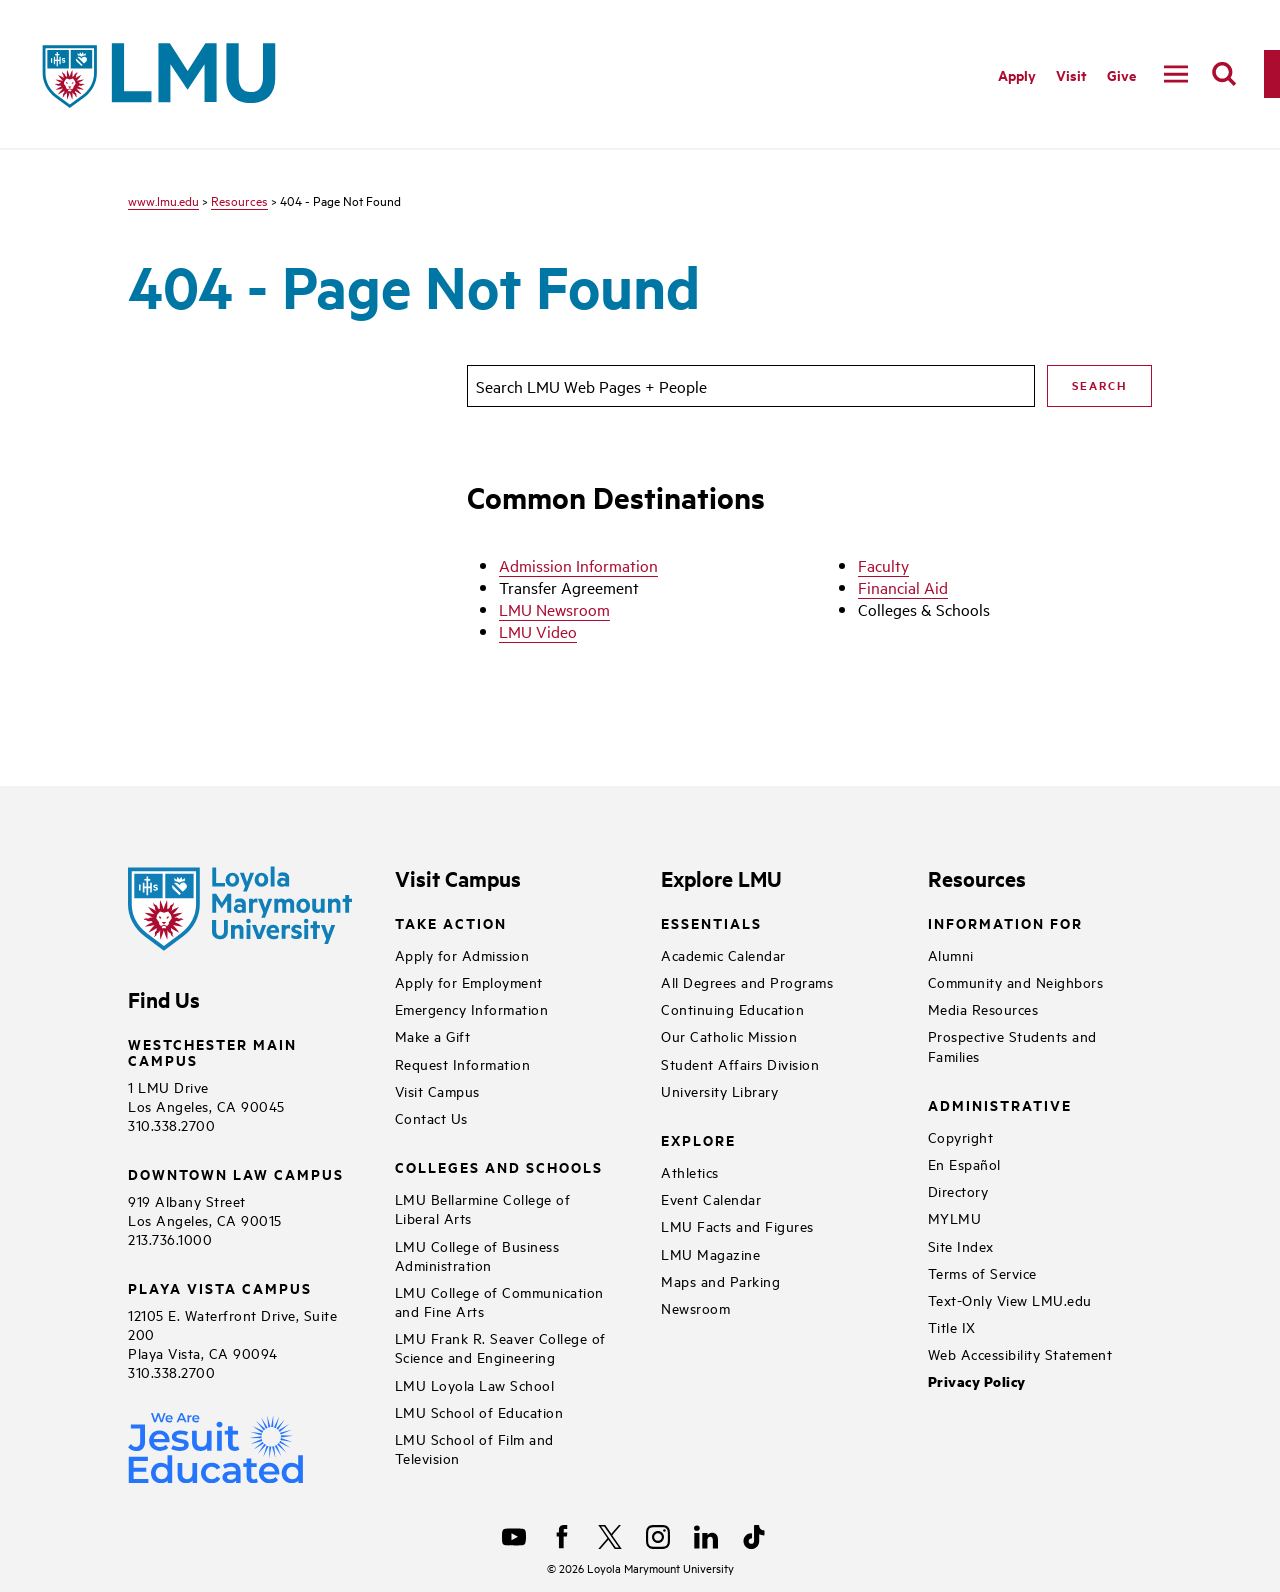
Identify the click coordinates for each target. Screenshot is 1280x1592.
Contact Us (431, 1117)
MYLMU (955, 1217)
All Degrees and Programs (747, 981)
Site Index (961, 1245)
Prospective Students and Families (1012, 1045)
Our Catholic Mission (729, 1035)
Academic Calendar (723, 954)
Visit (1071, 74)
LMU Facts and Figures (737, 1225)
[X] (610, 1537)
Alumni (951, 954)
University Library (719, 1090)
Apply (1017, 74)
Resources (239, 200)
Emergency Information (472, 1008)
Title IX (952, 1326)
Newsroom (695, 1307)
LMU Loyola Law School (475, 1384)
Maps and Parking (720, 1280)
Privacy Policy (977, 1381)
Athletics (690, 1171)
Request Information (463, 1063)
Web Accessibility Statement (1020, 1353)
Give (1121, 74)
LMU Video (538, 631)
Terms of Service (982, 1272)
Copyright (961, 1136)
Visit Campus (437, 1090)
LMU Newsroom (554, 609)
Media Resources (983, 1008)
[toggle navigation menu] (1176, 74)
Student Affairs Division (740, 1063)
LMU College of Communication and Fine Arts (499, 1301)
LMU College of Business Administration (477, 1255)
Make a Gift (433, 1035)
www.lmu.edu (163, 200)
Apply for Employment (469, 981)
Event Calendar (711, 1198)
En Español (964, 1163)
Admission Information (578, 565)
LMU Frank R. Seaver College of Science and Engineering (500, 1347)
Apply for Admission (462, 954)
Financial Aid (903, 587)
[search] (1224, 74)
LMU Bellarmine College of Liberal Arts (483, 1208)
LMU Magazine (710, 1253)
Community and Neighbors (1016, 981)
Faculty (883, 565)
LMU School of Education (479, 1411)
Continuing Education (732, 1008)
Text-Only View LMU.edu (1010, 1299)
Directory (958, 1190)
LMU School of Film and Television (474, 1448)
